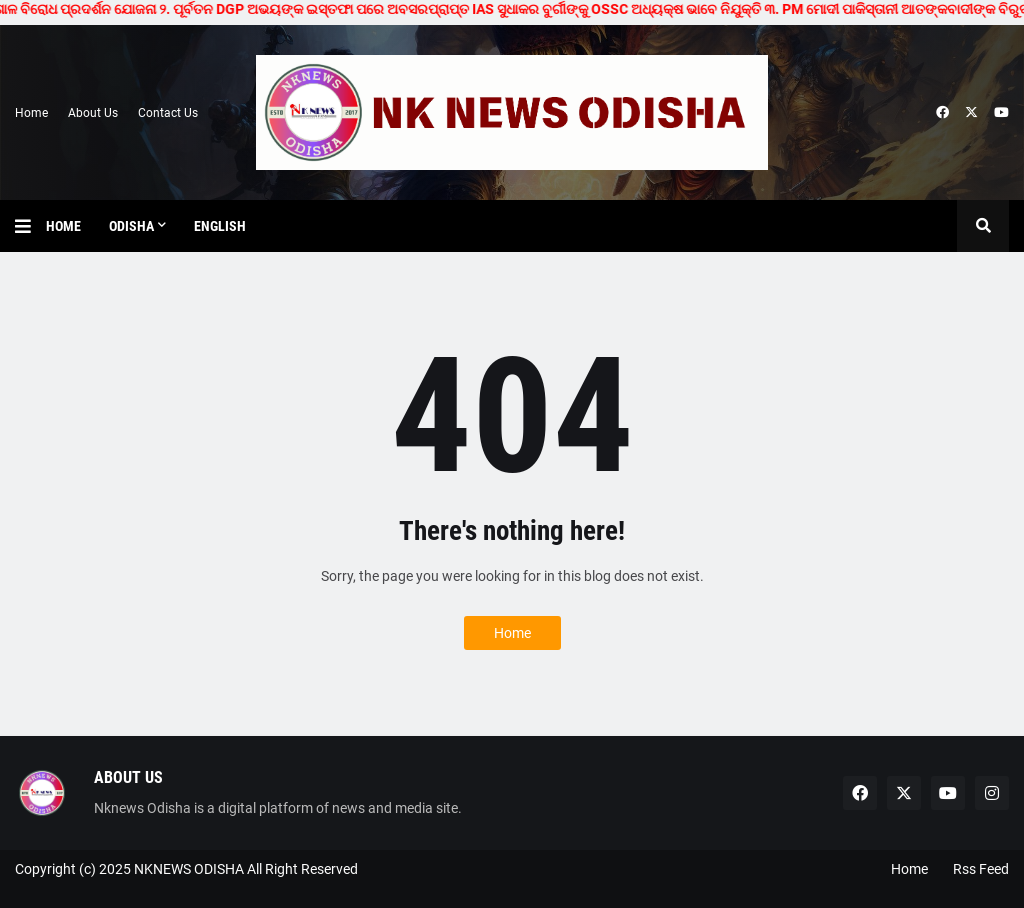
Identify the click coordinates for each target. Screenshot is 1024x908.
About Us (93, 113)
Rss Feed (981, 869)
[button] (30, 226)
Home (31, 113)
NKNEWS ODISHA (189, 869)
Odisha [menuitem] (131, 226)
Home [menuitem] (63, 226)
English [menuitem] (220, 226)
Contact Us (168, 113)
